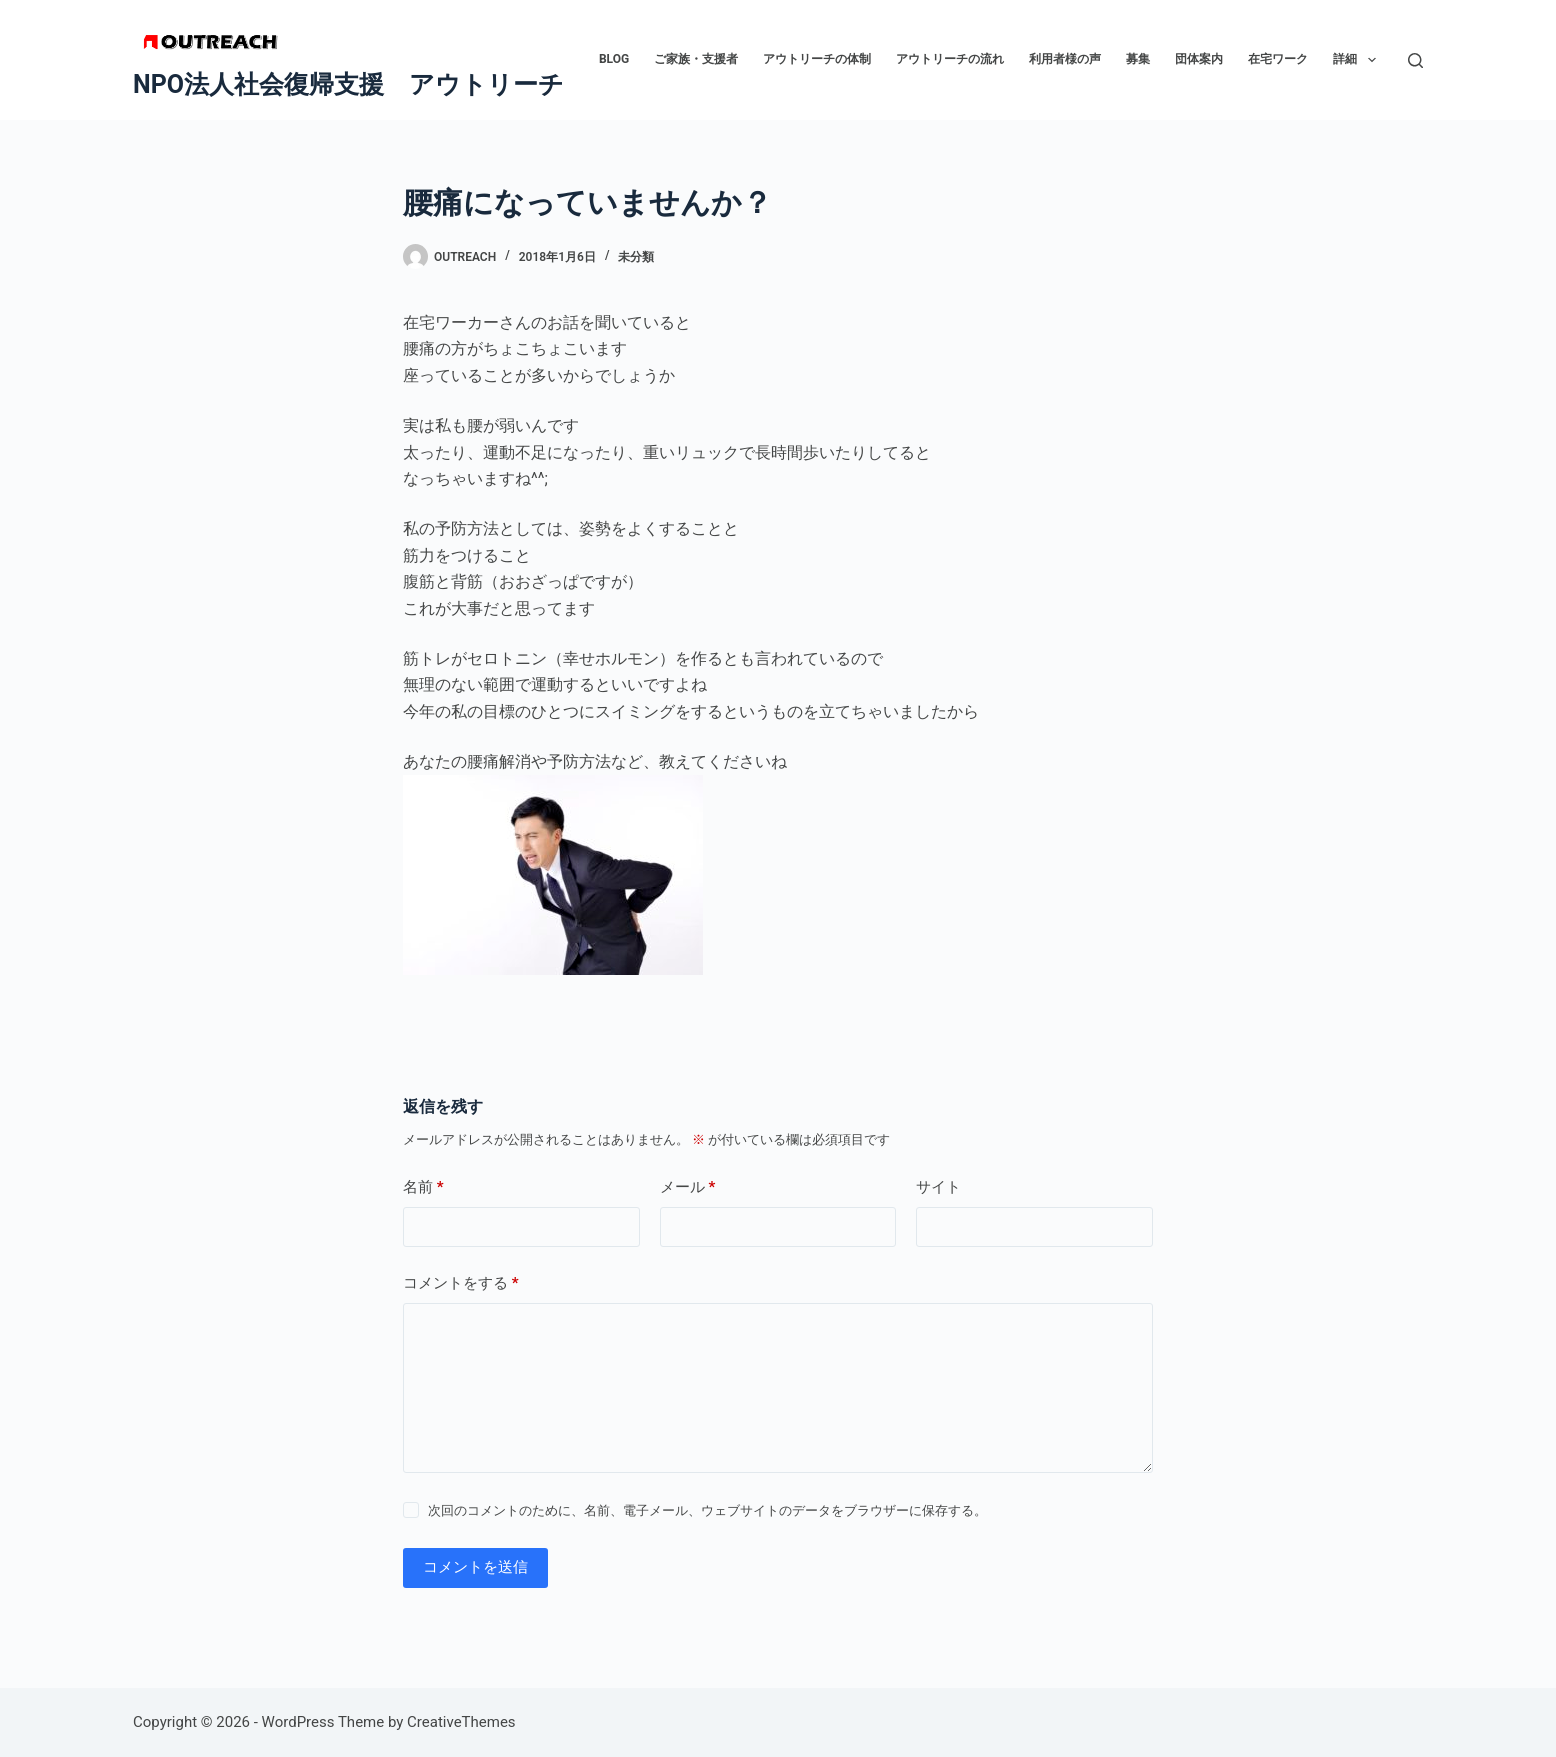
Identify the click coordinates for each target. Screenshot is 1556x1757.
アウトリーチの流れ (950, 59)
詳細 (1358, 60)
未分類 (636, 257)
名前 (423, 1187)
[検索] (1415, 60)
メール (688, 1187)
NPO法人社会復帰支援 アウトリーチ (348, 84)
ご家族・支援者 (696, 59)
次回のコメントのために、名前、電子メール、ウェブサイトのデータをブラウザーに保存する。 (707, 1510)
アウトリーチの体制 (817, 59)
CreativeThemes (461, 1722)
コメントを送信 (475, 1567)
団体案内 (1199, 59)
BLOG (614, 59)
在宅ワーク (1278, 59)
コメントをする (461, 1283)
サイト (938, 1187)
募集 (1138, 59)
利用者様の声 (1065, 59)
